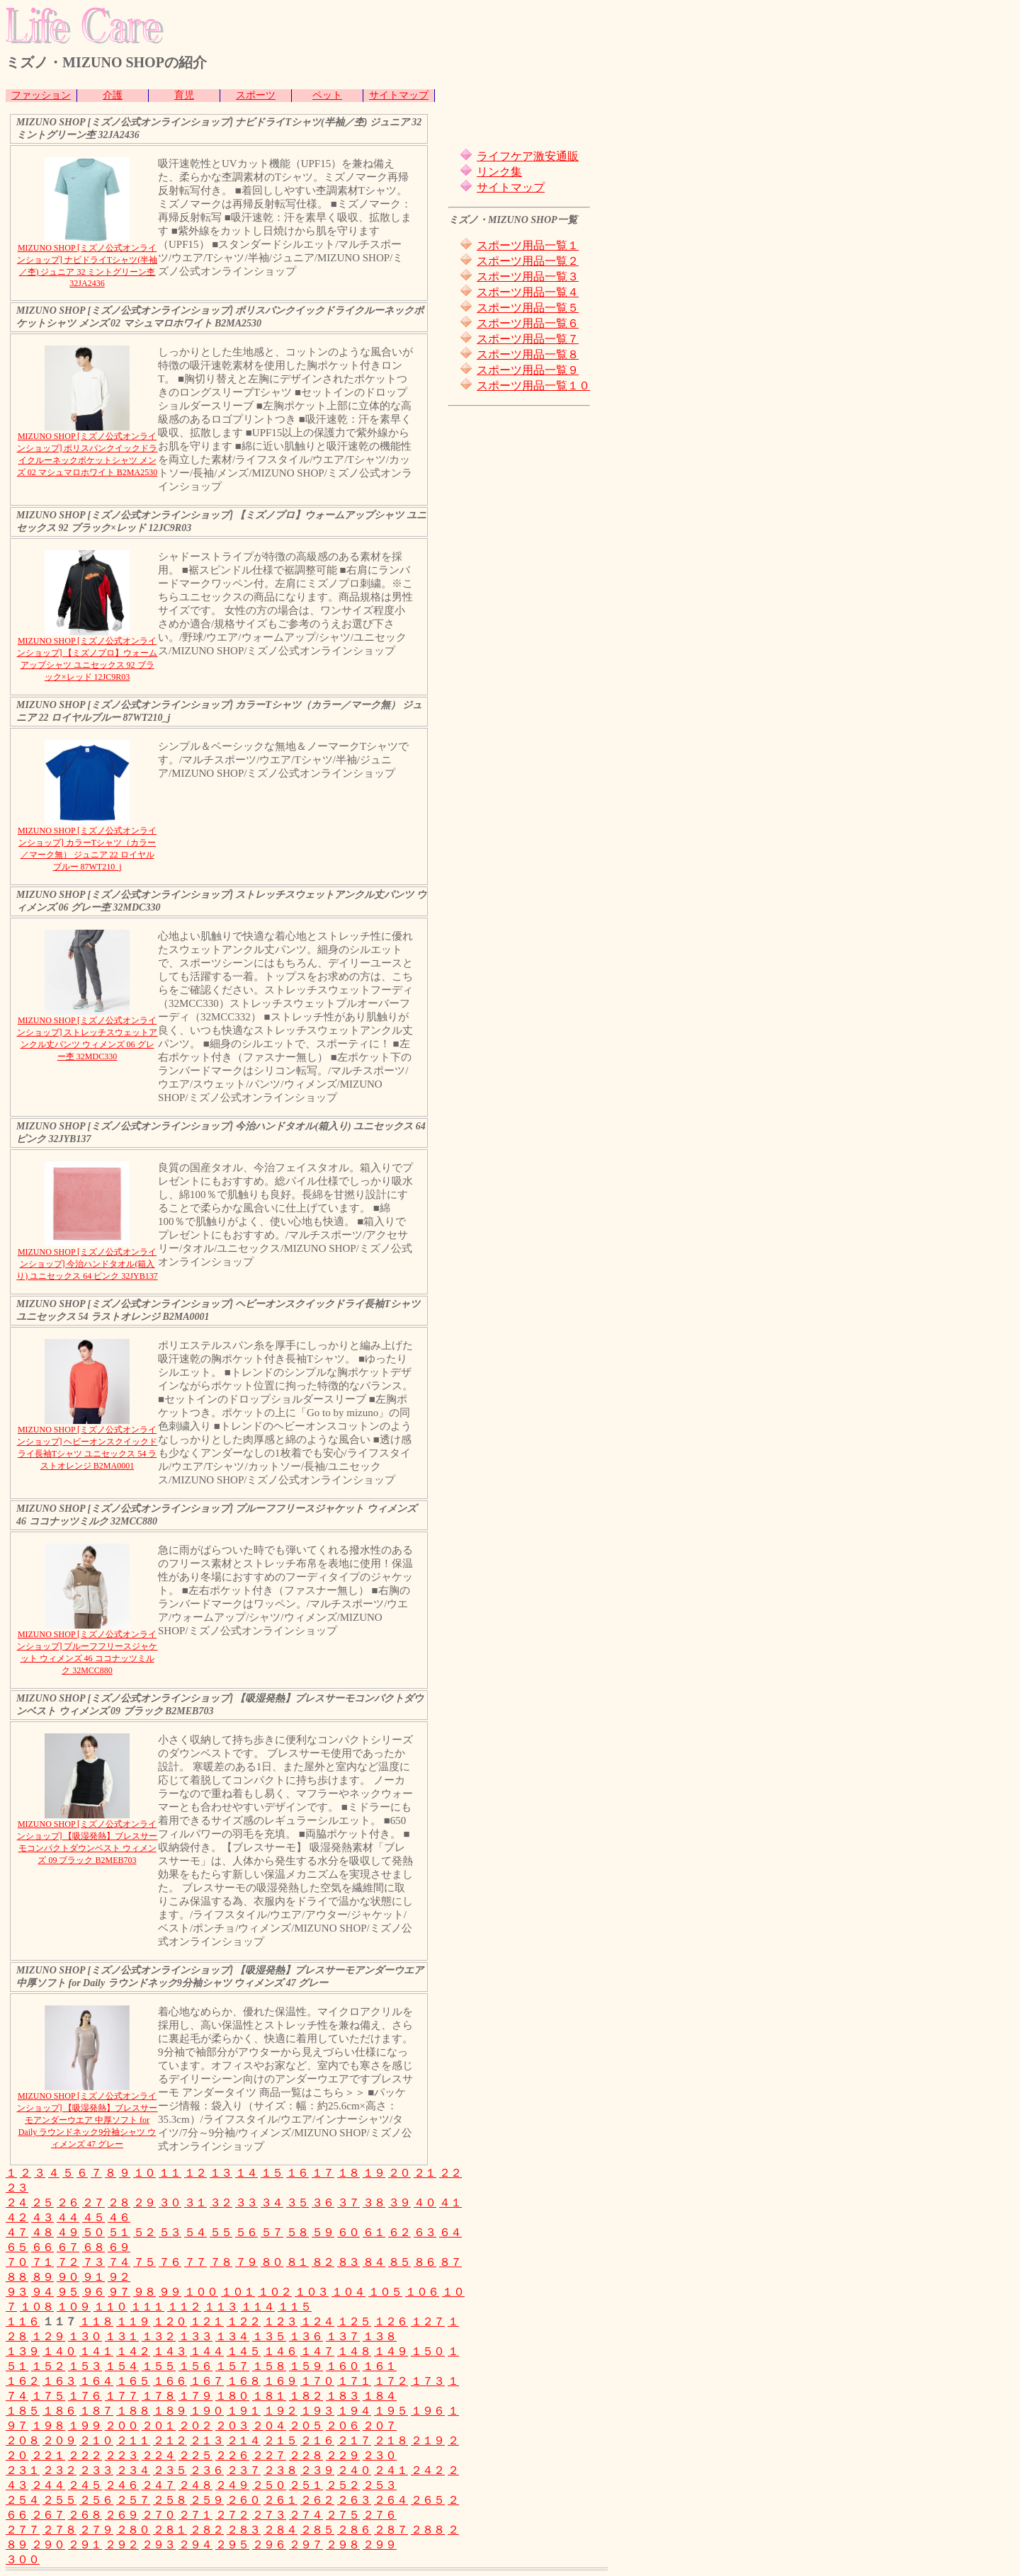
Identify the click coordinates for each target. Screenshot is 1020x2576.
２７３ (269, 2515)
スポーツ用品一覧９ (528, 370)
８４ (374, 2262)
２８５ (317, 2530)
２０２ (195, 2426)
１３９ (23, 2351)
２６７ (48, 2515)
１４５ (244, 2351)
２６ (68, 2202)
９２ (119, 2277)
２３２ (59, 2470)
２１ (425, 2173)
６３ (425, 2232)
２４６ (122, 2485)
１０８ (37, 2307)
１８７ (96, 2411)
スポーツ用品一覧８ (528, 354)
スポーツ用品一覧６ (528, 323)
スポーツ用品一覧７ (528, 339)
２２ (450, 2173)
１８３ (343, 2396)
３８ (374, 2202)
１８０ (232, 2396)
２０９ (59, 2440)
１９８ (48, 2426)
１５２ (48, 2366)
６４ (450, 2232)
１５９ (306, 2366)
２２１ (48, 2455)
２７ (93, 2202)
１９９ (85, 2426)
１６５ (133, 2381)
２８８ (428, 2530)
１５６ (195, 2366)
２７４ (306, 2515)
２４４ (48, 2485)
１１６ (23, 2321)
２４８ (195, 2485)
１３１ (122, 2336)
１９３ (317, 2411)
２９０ (48, 2544)
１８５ (23, 2411)
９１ (93, 2277)
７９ (246, 2262)
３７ (348, 2202)
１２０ (170, 2321)
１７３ (428, 2381)
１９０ (207, 2411)
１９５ (391, 2411)
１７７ (122, 2396)
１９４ (354, 2411)
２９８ (343, 2544)
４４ (68, 2217)
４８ (42, 2232)
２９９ (380, 2544)
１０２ (275, 2292)
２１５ (281, 2440)
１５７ (232, 2366)
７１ (42, 2262)
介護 (113, 95)
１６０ (343, 2366)
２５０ (269, 2485)
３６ (323, 2202)
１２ (195, 2173)
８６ (425, 2262)
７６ (170, 2262)
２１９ (428, 2440)
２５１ (306, 2485)
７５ (144, 2262)
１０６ (422, 2292)
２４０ (354, 2470)
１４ (246, 2173)
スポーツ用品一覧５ (528, 308)
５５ (221, 2232)
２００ (122, 2426)
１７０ (317, 2381)
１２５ (354, 2321)
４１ (450, 2202)
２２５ (195, 2455)
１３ (221, 2173)
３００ (23, 2559)
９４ (42, 2292)
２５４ (23, 2500)
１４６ (281, 2351)
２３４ (133, 2470)
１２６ (391, 2321)
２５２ (343, 2485)
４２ (17, 2217)
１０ (144, 2173)
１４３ (170, 2351)
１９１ (244, 2411)
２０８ (23, 2440)
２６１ (281, 2500)
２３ (17, 2188)
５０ (93, 2232)
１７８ (159, 2396)
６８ (93, 2247)
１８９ (170, 2411)
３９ (399, 2202)
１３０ (85, 2336)
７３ (93, 2262)
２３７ (244, 2470)
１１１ (147, 2307)
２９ (144, 2202)
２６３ (354, 2500)
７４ (119, 2262)
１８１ (269, 2396)
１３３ (195, 2336)
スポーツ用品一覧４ (528, 292)
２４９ (232, 2485)
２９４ (195, 2544)
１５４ (122, 2366)
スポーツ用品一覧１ (528, 245)
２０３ (232, 2426)
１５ (272, 2173)
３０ (170, 2202)
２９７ (306, 2544)
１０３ (312, 2292)
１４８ (354, 2351)
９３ (17, 2292)
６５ (17, 2247)
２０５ (306, 2426)
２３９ (317, 2470)
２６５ (428, 2500)
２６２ (317, 2500)
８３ (348, 2262)
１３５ (269, 2336)
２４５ (85, 2485)
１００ (201, 2292)
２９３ (159, 2544)
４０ (425, 2202)
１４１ (96, 2351)
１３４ (232, 2336)
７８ (221, 2262)
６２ (399, 2232)
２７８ (59, 2530)
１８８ (133, 2411)
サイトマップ (399, 95)
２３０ (380, 2455)
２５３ (380, 2485)
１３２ (159, 2336)
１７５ (48, 2396)
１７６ (85, 2396)
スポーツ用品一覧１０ (533, 386)
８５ (399, 2262)
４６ (119, 2217)
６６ (42, 2247)
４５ (93, 2217)
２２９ (343, 2455)
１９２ (281, 2411)
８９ (42, 2277)
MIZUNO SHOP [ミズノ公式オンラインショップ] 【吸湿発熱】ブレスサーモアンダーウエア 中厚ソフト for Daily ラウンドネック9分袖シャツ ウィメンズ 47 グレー (87, 2120)
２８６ (354, 2530)
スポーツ (256, 95)
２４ (17, 2202)
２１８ (391, 2440)
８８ (17, 2277)
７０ (17, 2262)
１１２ (184, 2307)
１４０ (59, 2351)
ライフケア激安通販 (528, 156)
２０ (399, 2173)
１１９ (133, 2321)
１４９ (391, 2351)
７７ (195, 2262)
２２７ (269, 2455)
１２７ (428, 2321)
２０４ (269, 2426)
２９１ (85, 2544)
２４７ (159, 2485)
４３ (42, 2217)
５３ (170, 2232)
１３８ (380, 2336)
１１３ (221, 2307)
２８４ (281, 2530)
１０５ (385, 2292)
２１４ (244, 2440)
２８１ (170, 2530)
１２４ (317, 2321)
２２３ (122, 2455)
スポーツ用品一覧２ (528, 261)
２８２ (207, 2530)
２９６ (269, 2544)
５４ (195, 2232)
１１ (170, 2173)
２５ (42, 2202)
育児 (184, 95)
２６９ (122, 2515)
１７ (323, 2173)
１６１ (380, 2366)
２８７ (391, 2530)
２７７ (23, 2530)
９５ (68, 2292)
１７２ (391, 2381)
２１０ (96, 2440)
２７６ (380, 2515)
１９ (374, 2173)
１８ (348, 2173)
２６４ (391, 2500)
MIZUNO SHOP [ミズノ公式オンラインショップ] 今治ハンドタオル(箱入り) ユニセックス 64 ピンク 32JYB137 (86, 1264)
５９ (323, 2232)
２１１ (133, 2440)
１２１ (207, 2321)
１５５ (159, 2366)
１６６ (170, 2381)
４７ (17, 2232)
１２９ (48, 2336)
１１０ (111, 2307)
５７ (272, 2232)
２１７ (354, 2440)
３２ (221, 2202)
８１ (297, 2262)
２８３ (244, 2530)
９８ (144, 2292)
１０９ (74, 2307)
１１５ (295, 2307)
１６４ (96, 2381)
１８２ (306, 2396)
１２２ (244, 2321)
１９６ (428, 2411)
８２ (323, 2262)
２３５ (170, 2470)
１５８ (269, 2366)
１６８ (244, 2381)
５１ (119, 2232)
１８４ (380, 2396)
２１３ (207, 2440)
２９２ (122, 2544)
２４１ (391, 2470)
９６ (93, 2292)
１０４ (349, 2292)
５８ (297, 2232)
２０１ (159, 2426)
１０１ (238, 2292)
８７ (450, 2262)
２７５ (343, 2515)
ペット (327, 95)
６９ (119, 2247)
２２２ (85, 2455)
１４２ (133, 2351)
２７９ (96, 2530)
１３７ (343, 2336)
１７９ (195, 2396)
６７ (68, 2247)
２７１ (195, 2515)
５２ (144, 2232)
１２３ (281, 2321)
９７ (119, 2292)
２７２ (232, 2515)
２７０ (159, 2515)
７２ (68, 2262)
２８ (119, 2202)
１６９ (281, 2381)
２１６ (317, 2440)
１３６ (306, 2336)
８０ (272, 2262)
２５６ (96, 2500)
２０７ (380, 2426)
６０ (348, 2232)
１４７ (317, 2351)
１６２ (23, 2381)
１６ (297, 2173)
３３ (246, 2202)
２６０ (244, 2500)
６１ (374, 2232)
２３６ (207, 2470)
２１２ (170, 2440)
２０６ (343, 2426)
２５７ (133, 2500)
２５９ (207, 2500)
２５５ (59, 2500)
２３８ (281, 2470)
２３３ (96, 2470)
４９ (68, 2232)
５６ (246, 2232)
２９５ (232, 2544)
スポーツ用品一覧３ (528, 276)
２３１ (23, 2470)
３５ (297, 2202)
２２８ (306, 2455)
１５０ (428, 2351)
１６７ (207, 2381)
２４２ (428, 2470)
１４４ (207, 2351)
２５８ (170, 2500)
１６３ (59, 2381)
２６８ (85, 2515)
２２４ (159, 2455)
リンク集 (499, 172)
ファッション (41, 95)
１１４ (258, 2307)
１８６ (59, 2411)
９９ (170, 2292)
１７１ (354, 2381)
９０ (68, 2277)
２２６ (232, 2455)
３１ (195, 2202)
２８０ (133, 2530)
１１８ (96, 2321)
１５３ (85, 2366)
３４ (272, 2202)
